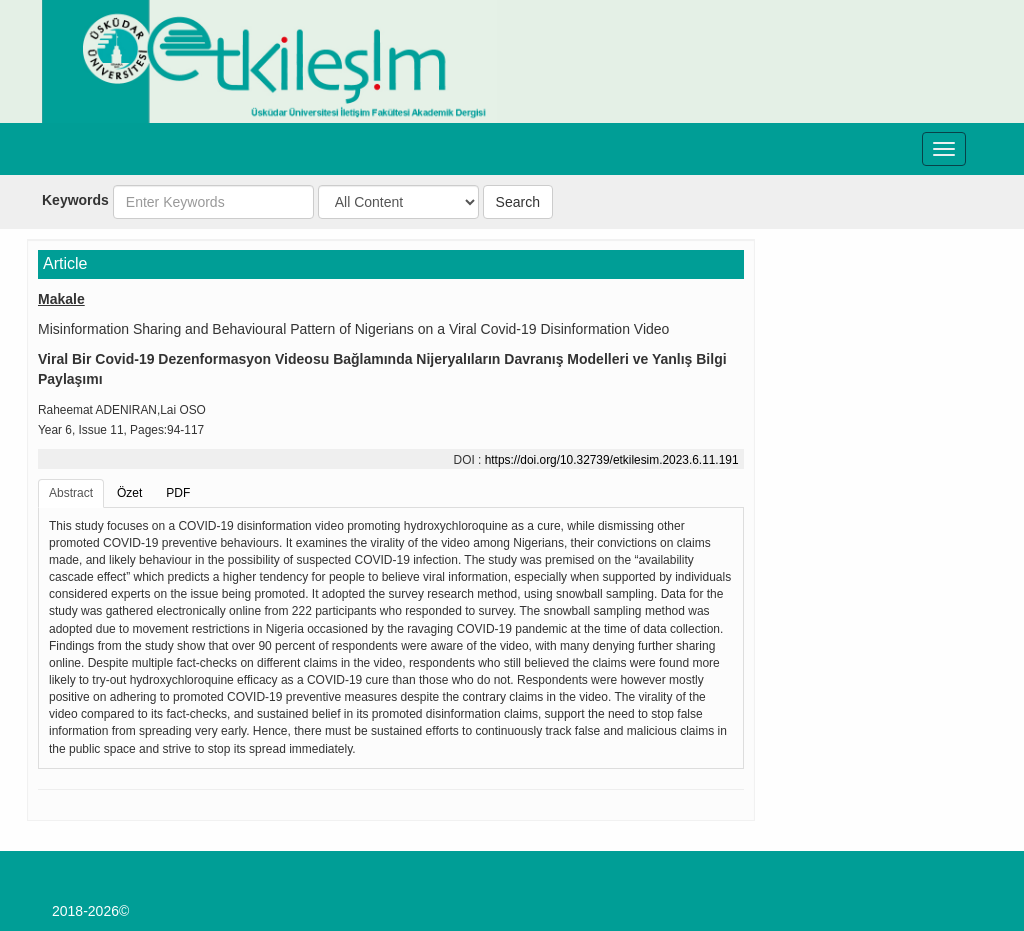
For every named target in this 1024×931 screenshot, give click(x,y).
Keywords (75, 200)
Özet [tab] (129, 493)
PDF (178, 493)
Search (518, 202)
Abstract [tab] (71, 493)
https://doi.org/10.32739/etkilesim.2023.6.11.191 (612, 460)
